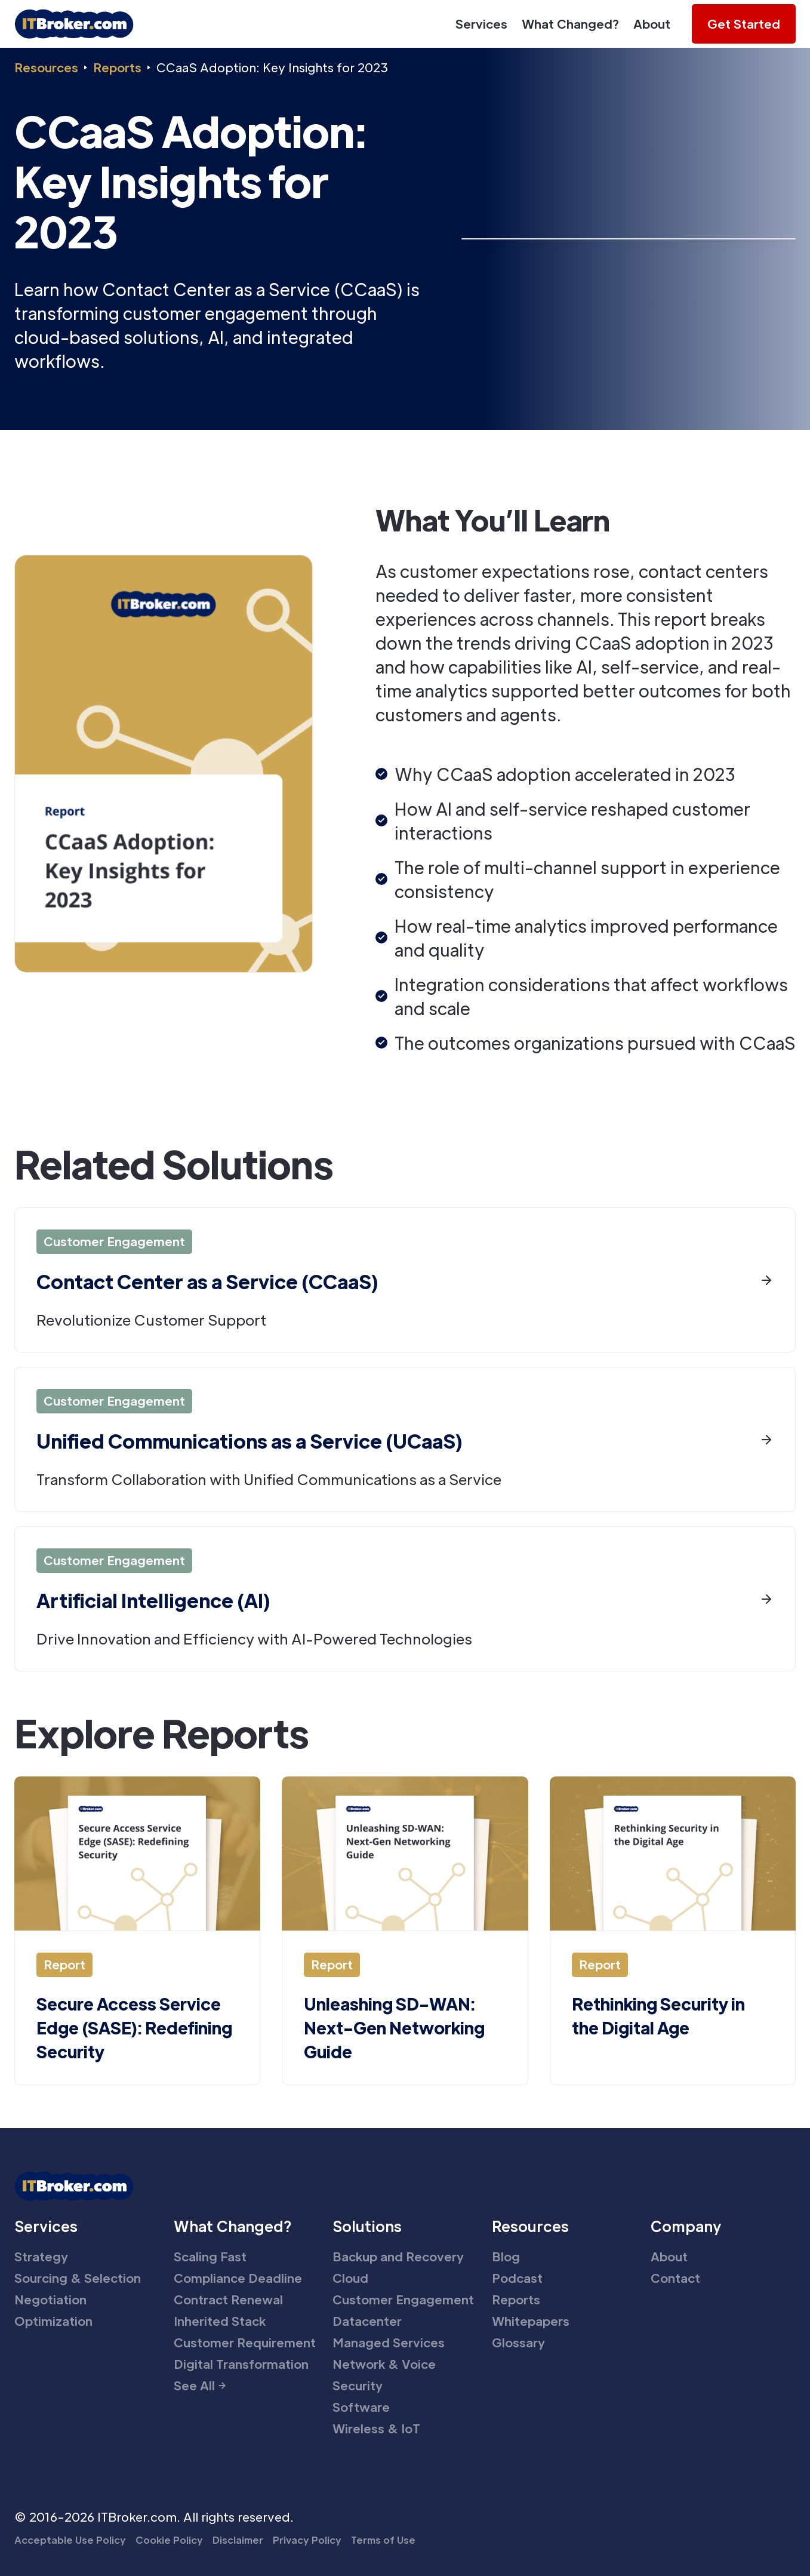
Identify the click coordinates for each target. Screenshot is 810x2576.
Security (357, 2385)
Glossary (518, 2342)
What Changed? (570, 24)
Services (481, 24)
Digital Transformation (241, 2364)
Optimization (53, 2321)
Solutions (367, 2226)
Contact (675, 2278)
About (651, 24)
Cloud (350, 2278)
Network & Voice (384, 2364)
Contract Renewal (228, 2299)
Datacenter (367, 2321)
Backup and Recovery (398, 2256)
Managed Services (388, 2342)
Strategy (41, 2256)
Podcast (517, 2278)
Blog (506, 2256)
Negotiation (50, 2299)
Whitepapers (530, 2321)
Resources (46, 67)
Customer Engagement (403, 2299)
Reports (117, 67)
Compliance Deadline (238, 2278)
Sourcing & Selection (77, 2278)
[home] (74, 24)
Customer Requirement (245, 2342)
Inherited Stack (220, 2321)
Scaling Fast (210, 2256)
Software (361, 2407)
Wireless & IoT (376, 2428)
